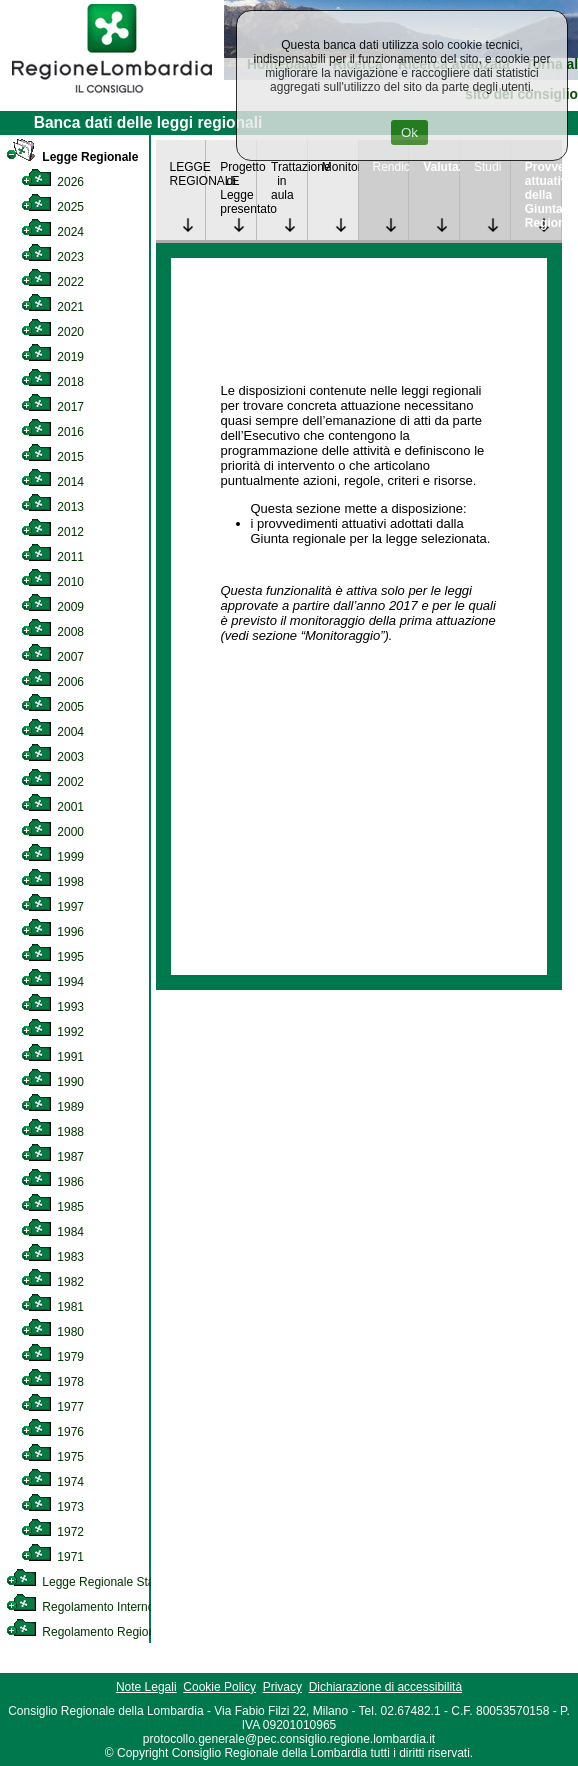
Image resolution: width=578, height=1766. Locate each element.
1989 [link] (52, 1107)
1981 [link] (52, 1307)
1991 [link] (52, 1057)
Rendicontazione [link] (391, 167)
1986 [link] (52, 1182)
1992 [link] (52, 1032)
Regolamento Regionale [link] (88, 1632)
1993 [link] (52, 1007)
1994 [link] (52, 982)
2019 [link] (52, 357)
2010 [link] (52, 582)
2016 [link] (52, 432)
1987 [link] (52, 1157)
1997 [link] (52, 907)
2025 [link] (52, 207)
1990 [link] (52, 1082)
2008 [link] (52, 632)
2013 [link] (52, 507)
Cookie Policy (219, 1687)
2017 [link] (52, 407)
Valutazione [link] (441, 167)
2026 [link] (52, 182)
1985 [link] (52, 1207)
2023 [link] (52, 257)
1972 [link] (52, 1532)
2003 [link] (52, 757)
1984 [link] (52, 1232)
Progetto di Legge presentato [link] (238, 188)
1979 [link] (52, 1357)
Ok (409, 132)
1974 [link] (52, 1482)
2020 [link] (52, 332)
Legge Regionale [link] (72, 157)
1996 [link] (52, 932)
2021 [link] (52, 307)
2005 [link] (52, 707)
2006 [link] (52, 682)
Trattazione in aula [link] (289, 181)
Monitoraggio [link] (340, 167)
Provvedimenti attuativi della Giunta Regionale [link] (543, 195)
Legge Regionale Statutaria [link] (97, 1582)
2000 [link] (52, 832)
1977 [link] (52, 1407)
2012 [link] (52, 532)
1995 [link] (52, 957)
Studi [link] (487, 167)
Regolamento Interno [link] (80, 1607)
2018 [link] (52, 382)
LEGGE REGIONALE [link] (188, 174)
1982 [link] (52, 1282)
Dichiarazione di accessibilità (385, 1687)
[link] (112, 96)
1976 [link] (52, 1432)
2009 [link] (52, 607)
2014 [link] (52, 482)
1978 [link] (52, 1382)
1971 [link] (52, 1557)
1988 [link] (52, 1132)
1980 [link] (52, 1332)
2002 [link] (52, 782)
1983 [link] (52, 1257)
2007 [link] (52, 657)
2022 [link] (52, 282)
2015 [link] (52, 457)
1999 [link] (52, 857)
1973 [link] (52, 1507)
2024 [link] (52, 232)
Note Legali (146, 1687)
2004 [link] (52, 732)
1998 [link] (52, 882)
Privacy (282, 1687)
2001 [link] (52, 807)
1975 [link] (52, 1457)
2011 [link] (52, 557)
